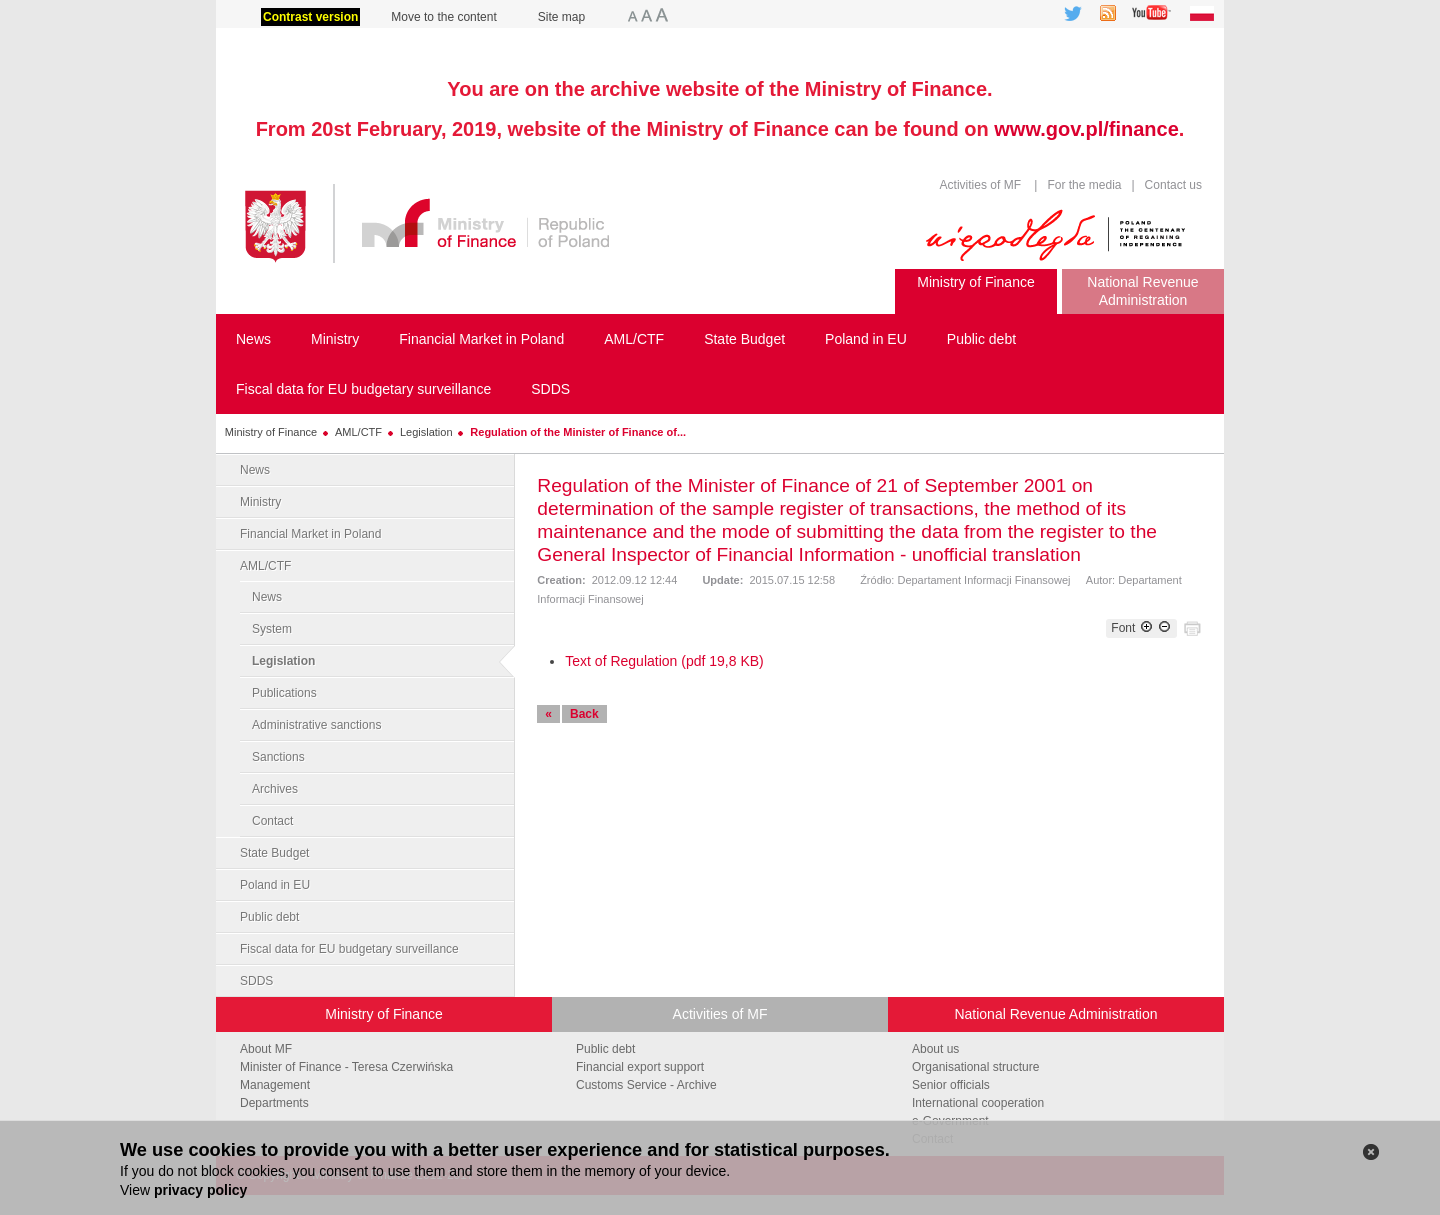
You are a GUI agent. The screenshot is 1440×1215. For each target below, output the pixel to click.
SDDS (256, 981)
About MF (266, 1049)
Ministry (260, 502)
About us (935, 1049)
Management (275, 1085)
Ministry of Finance (271, 432)
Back (584, 714)
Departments (274, 1103)
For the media (1084, 185)
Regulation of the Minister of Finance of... (578, 432)
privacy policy (200, 1190)
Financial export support (640, 1067)
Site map (561, 17)
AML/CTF (358, 432)
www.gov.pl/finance (1086, 129)
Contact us (1171, 185)
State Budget (274, 853)
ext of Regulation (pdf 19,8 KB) (667, 661)
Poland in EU (275, 885)
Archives (275, 789)
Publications (284, 693)
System (272, 629)
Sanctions (278, 757)
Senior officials (951, 1085)
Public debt (269, 917)
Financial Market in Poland (310, 534)
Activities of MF (980, 185)
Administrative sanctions (316, 725)
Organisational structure (975, 1067)
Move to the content (443, 17)
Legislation (426, 432)
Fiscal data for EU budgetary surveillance (349, 949)
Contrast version (310, 17)
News (255, 470)
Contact (272, 821)
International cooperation (978, 1103)
